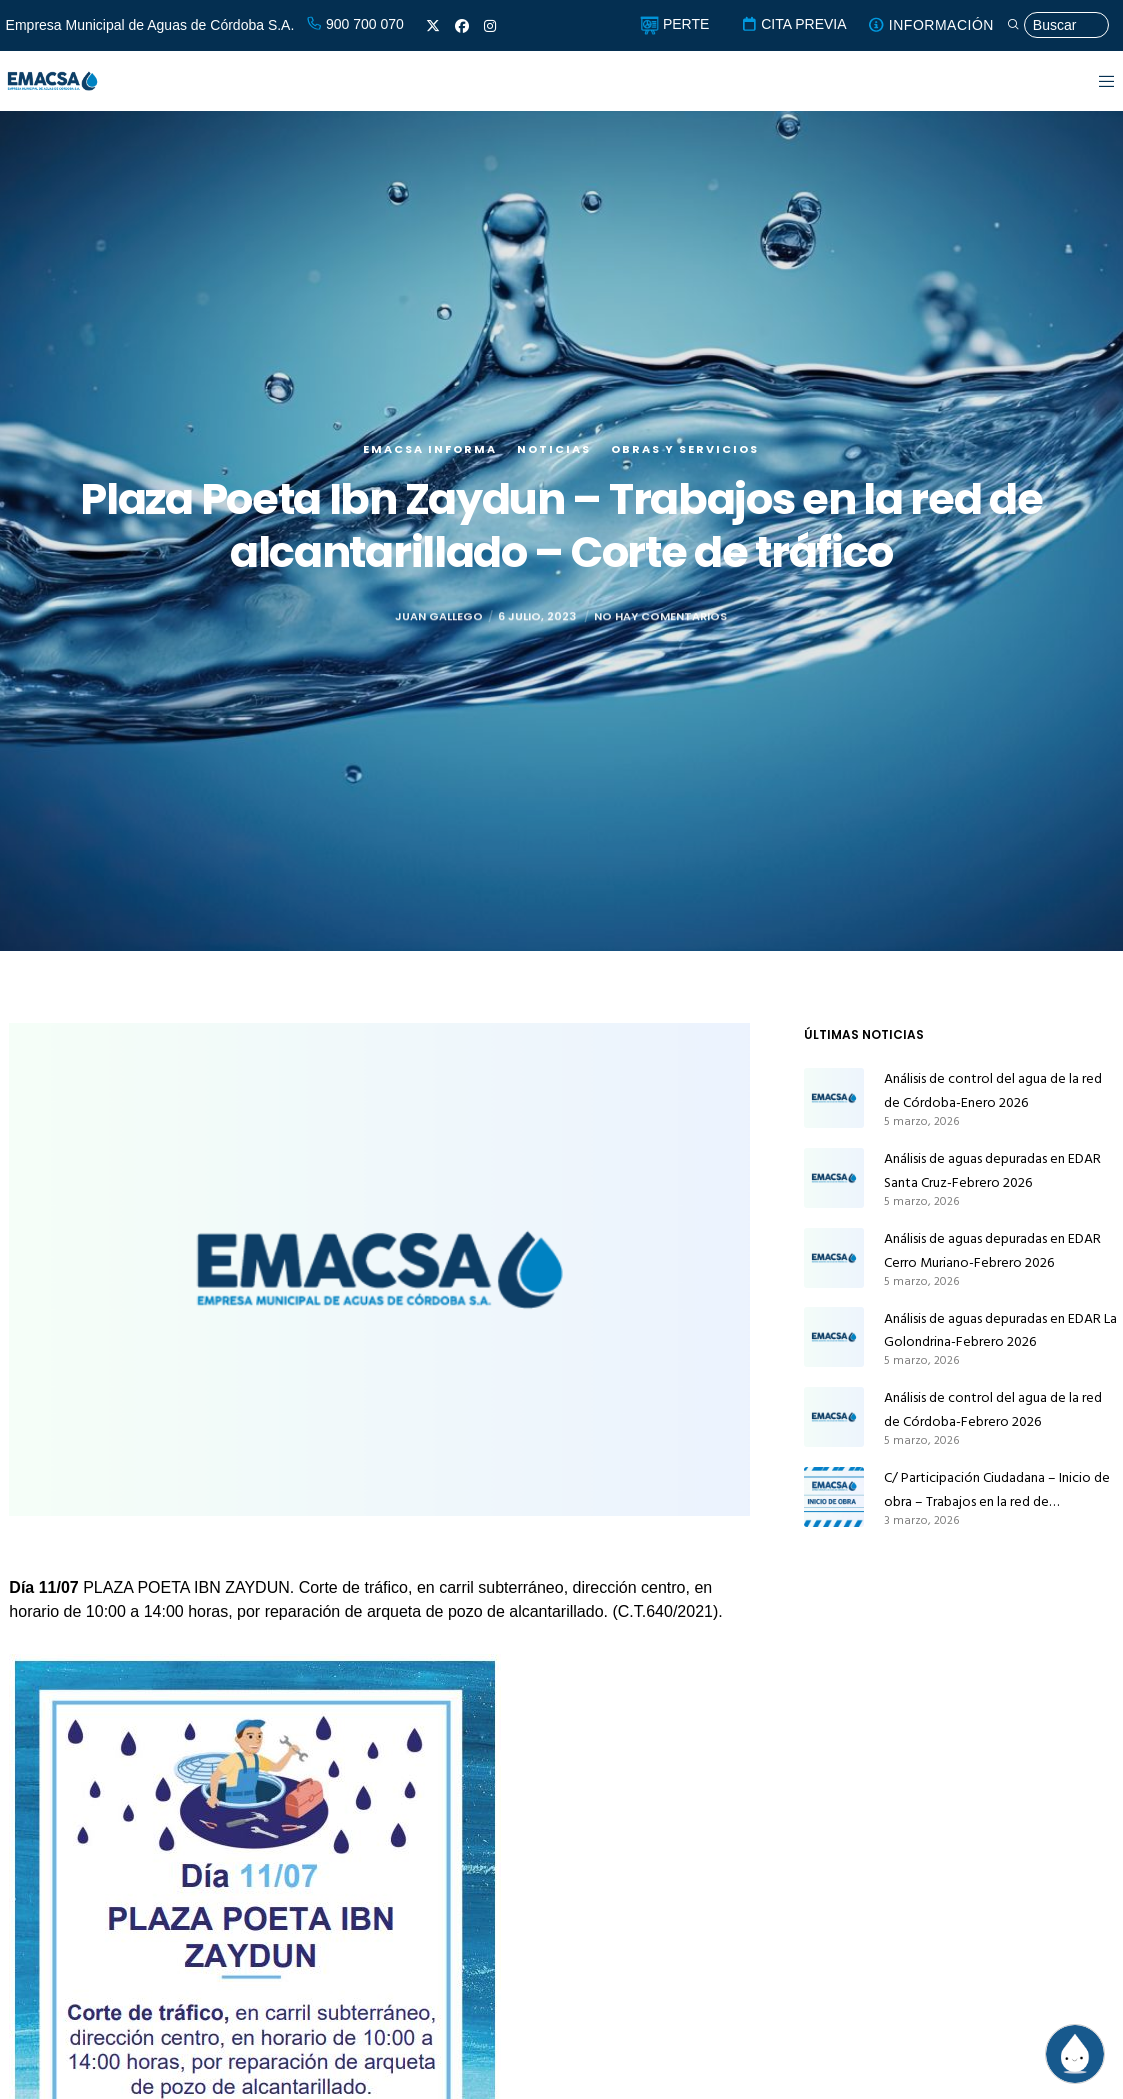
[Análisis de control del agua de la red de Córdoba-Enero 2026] (834, 1098)
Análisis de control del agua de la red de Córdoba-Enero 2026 (993, 1090)
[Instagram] (490, 26)
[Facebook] (462, 26)
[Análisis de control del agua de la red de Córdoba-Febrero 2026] (834, 1417)
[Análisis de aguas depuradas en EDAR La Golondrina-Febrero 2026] (834, 1338)
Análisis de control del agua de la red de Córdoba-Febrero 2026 (993, 1409)
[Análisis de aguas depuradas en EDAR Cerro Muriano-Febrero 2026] (834, 1258)
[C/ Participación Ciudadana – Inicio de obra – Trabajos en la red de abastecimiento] (834, 1497)
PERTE (674, 24)
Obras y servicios (685, 449)
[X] (433, 26)
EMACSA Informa (430, 449)
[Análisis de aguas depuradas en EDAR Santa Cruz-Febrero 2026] (834, 1178)
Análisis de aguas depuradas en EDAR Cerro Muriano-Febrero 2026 (992, 1250)
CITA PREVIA (793, 24)
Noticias (554, 449)
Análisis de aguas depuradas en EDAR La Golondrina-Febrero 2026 (1000, 1330)
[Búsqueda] (1058, 25)
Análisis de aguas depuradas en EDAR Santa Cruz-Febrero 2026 (992, 1170)
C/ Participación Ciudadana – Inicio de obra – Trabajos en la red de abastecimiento (997, 1490)
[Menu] (1094, 81)
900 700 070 (355, 24)
